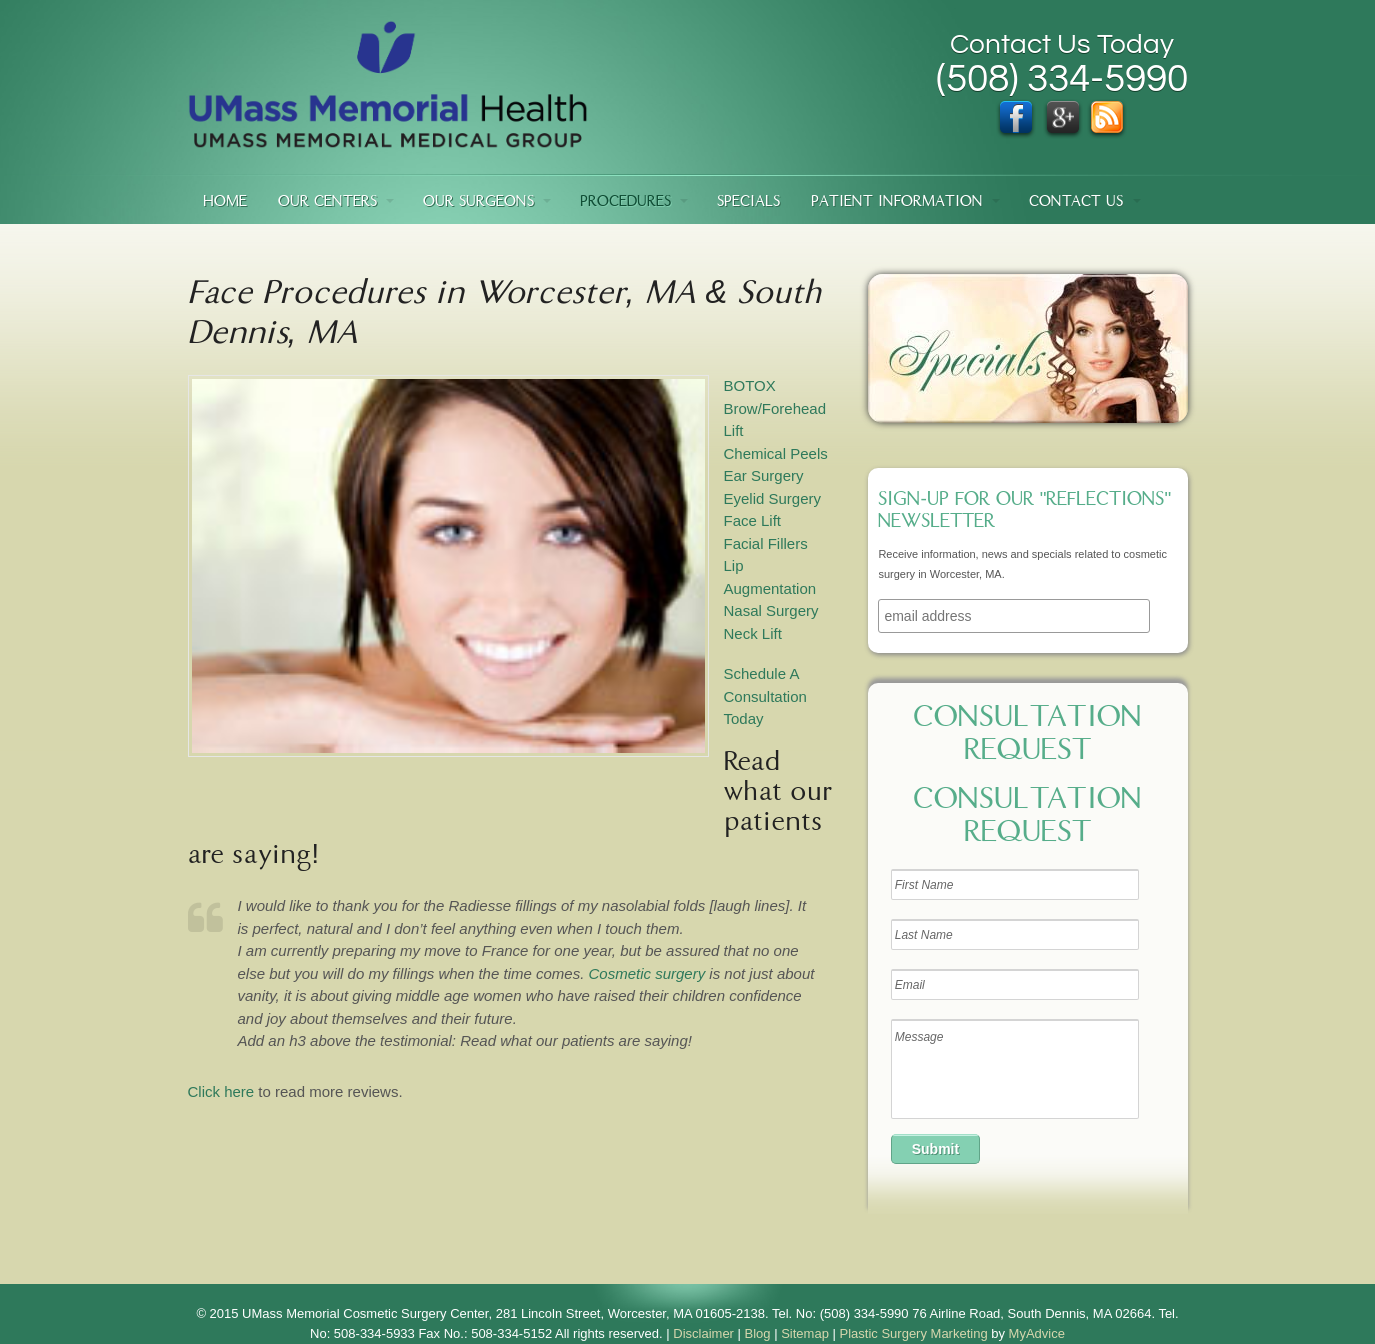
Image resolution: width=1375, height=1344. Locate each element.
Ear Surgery (764, 475)
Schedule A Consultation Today (765, 696)
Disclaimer (703, 1333)
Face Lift (753, 520)
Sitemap (805, 1333)
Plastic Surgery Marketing (914, 1333)
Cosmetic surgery (646, 973)
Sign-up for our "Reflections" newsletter (1024, 512)
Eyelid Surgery (773, 498)
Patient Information (897, 202)
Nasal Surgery (771, 610)
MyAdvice (1037, 1333)
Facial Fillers (766, 543)
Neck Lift (753, 633)
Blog (758, 1333)
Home (225, 202)
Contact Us (1076, 202)
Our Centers (327, 202)
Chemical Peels (776, 453)
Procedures (625, 202)
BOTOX (750, 385)
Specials (748, 202)
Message (1015, 1069)
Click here (221, 1091)
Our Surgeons (478, 202)
